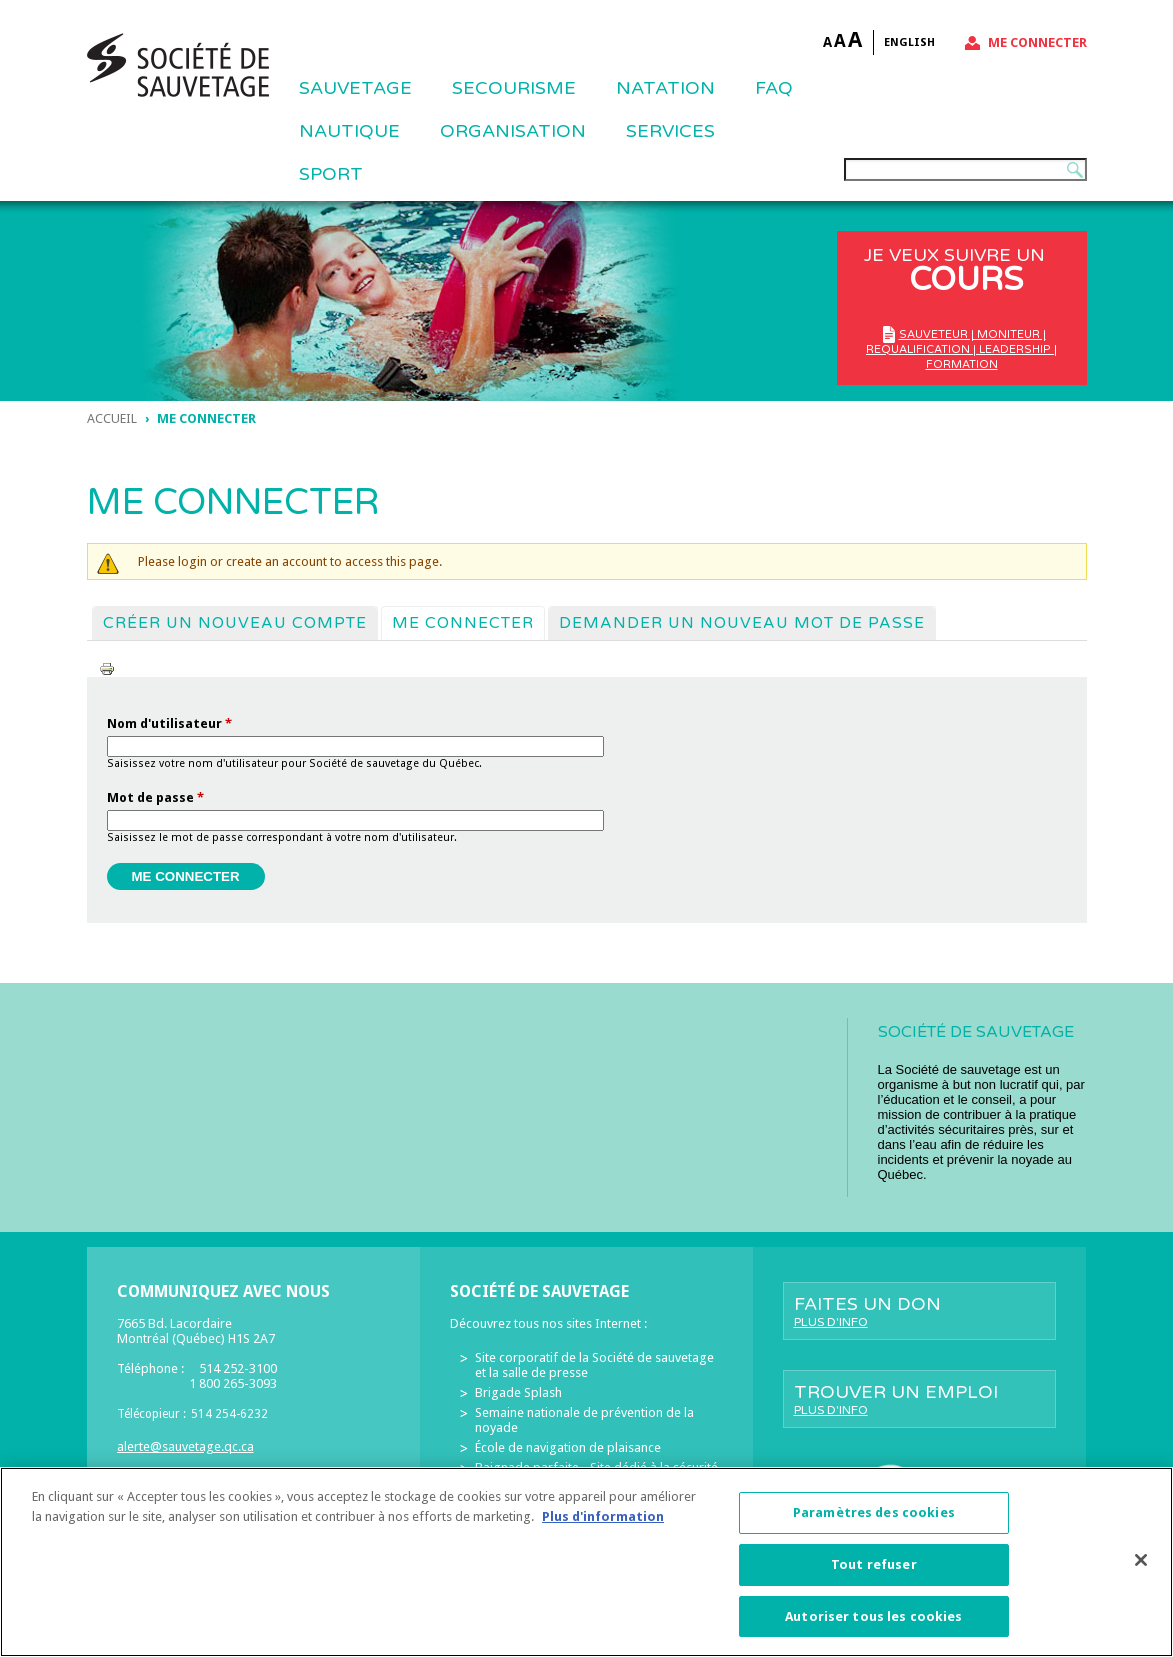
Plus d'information (603, 1527)
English (909, 42)
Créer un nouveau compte (235, 623)
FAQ (774, 88)
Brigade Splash (518, 1392)
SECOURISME (514, 88)
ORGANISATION (513, 131)
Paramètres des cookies (874, 1524)
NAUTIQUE (349, 131)
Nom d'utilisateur (169, 723)
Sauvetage (355, 88)
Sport (331, 174)
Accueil (112, 418)
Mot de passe (155, 797)
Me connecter (1037, 42)
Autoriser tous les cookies (873, 1627)
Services (670, 131)
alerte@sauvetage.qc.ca (185, 1446)
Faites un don (919, 1311)
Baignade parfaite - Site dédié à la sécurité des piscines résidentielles (596, 1475)
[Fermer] (1141, 1572)
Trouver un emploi (919, 1399)
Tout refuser (874, 1575)
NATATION (665, 88)
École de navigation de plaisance (568, 1447)
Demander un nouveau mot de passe (742, 623)
